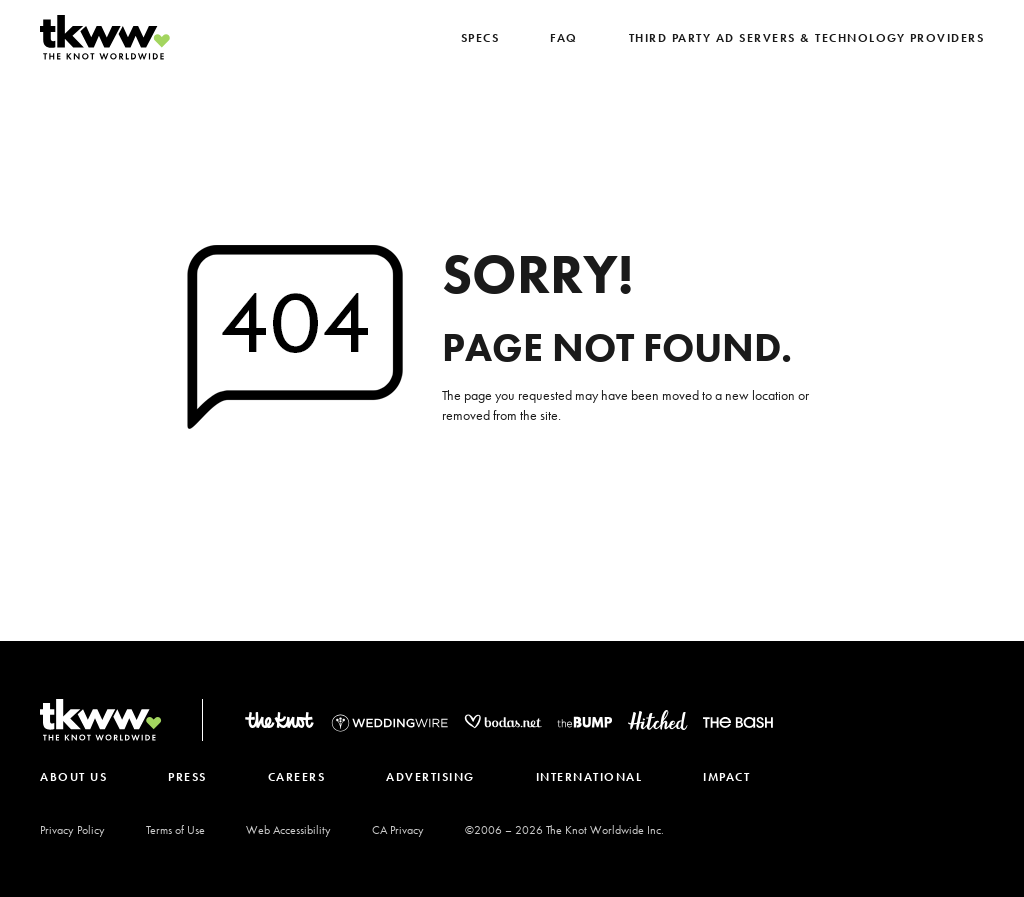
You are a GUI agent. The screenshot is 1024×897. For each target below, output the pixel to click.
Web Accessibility (288, 830)
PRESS (187, 777)
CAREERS (297, 777)
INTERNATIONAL (589, 777)
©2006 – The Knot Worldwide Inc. (564, 830)
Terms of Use (175, 830)
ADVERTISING (430, 777)
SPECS (480, 38)
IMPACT (726, 777)
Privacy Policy (72, 830)
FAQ (564, 38)
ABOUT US (73, 777)
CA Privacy (398, 830)
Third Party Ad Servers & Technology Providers (807, 38)
